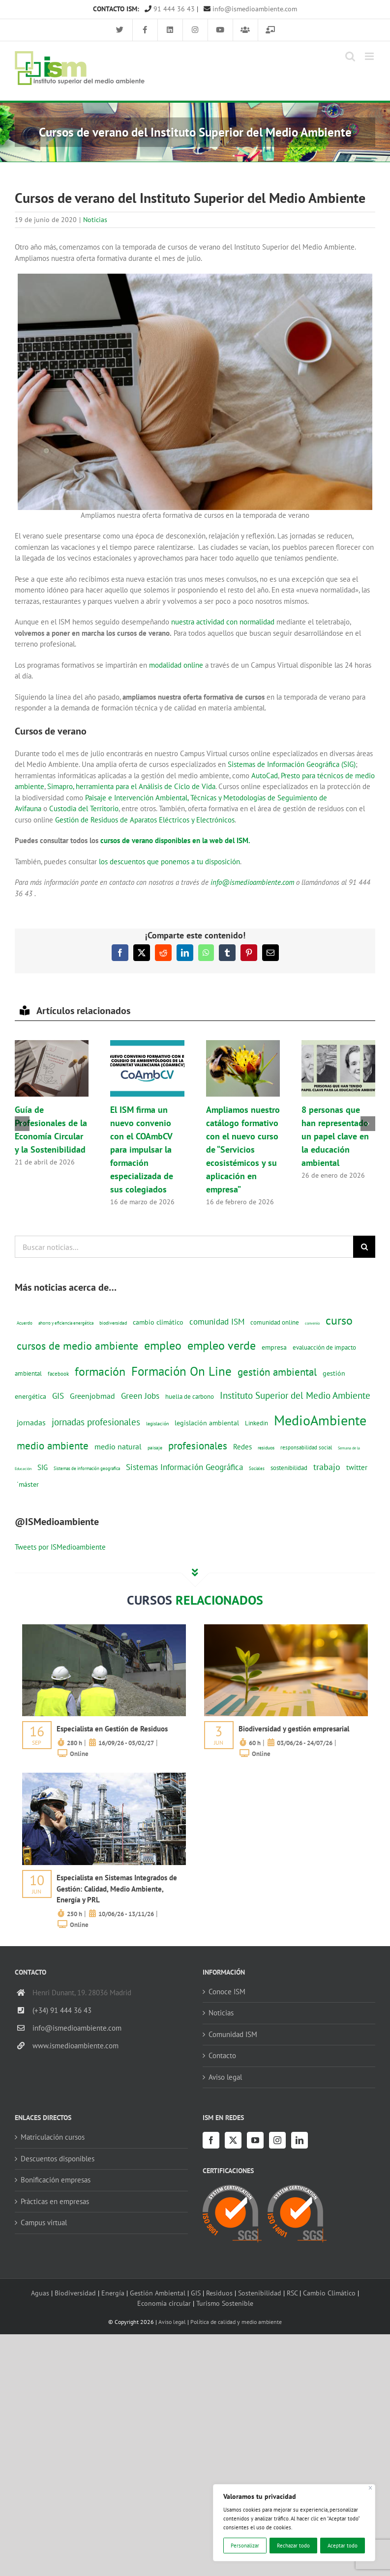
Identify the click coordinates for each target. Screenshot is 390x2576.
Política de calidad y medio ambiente (236, 2321)
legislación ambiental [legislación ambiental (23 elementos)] (207, 1422)
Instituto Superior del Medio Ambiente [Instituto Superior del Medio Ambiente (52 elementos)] (295, 1395)
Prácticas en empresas (55, 2201)
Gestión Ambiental (157, 2292)
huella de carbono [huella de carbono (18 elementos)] (189, 1396)
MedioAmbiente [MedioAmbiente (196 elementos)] (320, 1420)
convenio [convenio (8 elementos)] (312, 1323)
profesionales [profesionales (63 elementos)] (197, 1445)
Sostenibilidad (259, 2292)
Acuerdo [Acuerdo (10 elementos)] (24, 1323)
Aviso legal (225, 2077)
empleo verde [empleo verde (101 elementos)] (221, 1345)
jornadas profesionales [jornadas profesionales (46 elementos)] (96, 1422)
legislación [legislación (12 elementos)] (157, 1423)
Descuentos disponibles (57, 2158)
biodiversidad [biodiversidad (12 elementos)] (113, 1322)
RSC (292, 2292)
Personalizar (245, 2545)
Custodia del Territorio (84, 808)
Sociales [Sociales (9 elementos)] (257, 1468)
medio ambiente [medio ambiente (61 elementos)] (53, 1445)
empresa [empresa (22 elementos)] (274, 1347)
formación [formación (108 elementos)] (100, 1371)
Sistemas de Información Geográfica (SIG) (292, 764)
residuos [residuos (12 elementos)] (266, 1447)
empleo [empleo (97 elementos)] (162, 1345)
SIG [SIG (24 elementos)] (42, 1467)
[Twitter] (233, 2140)
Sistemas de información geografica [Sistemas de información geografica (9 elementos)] (87, 1468)
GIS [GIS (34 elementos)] (58, 1395)
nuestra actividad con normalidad (222, 621)
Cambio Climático (329, 2292)
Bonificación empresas (55, 2179)
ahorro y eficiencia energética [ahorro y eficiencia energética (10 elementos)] (65, 1323)
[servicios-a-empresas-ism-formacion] (104, 1628)
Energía (112, 2292)
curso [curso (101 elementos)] (339, 1320)
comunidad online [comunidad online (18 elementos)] (274, 1322)
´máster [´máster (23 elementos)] (28, 1484)
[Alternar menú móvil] (370, 56)
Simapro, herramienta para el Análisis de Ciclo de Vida (131, 786)
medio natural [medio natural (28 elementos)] (118, 1446)
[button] (22, 1123)
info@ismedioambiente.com (250, 8)
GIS (196, 2292)
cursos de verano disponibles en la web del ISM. (175, 840)
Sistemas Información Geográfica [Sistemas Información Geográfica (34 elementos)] (184, 1467)
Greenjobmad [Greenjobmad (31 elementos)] (92, 1395)
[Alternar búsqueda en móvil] (350, 56)
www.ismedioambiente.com (75, 2045)
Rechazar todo (293, 2545)
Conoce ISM (227, 1991)
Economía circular (164, 2303)
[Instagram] (277, 2140)
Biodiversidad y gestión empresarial (294, 1728)
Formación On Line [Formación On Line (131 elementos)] (181, 1371)
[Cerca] (370, 2488)
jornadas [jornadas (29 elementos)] (31, 1422)
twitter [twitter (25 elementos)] (356, 1467)
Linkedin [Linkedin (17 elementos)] (256, 1423)
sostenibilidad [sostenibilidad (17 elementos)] (288, 1468)
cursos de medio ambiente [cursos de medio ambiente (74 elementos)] (77, 1346)
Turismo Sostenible (224, 2303)
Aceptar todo (343, 2545)
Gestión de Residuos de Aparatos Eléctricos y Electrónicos (145, 819)
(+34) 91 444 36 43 (61, 2010)
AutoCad (264, 775)
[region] (294, 2522)
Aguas (40, 2292)
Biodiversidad (75, 2292)
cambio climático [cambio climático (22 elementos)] (158, 1322)
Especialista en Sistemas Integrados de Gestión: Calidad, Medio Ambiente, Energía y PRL (117, 1888)
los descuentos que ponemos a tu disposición (168, 861)
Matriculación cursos (53, 2137)
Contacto (222, 2055)
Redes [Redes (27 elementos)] (242, 1446)
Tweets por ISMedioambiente (60, 1547)
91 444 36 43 (170, 8)
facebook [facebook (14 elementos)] (58, 1373)
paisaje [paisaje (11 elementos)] (155, 1447)
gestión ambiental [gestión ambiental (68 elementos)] (277, 1372)
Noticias (95, 219)
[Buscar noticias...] (184, 1247)
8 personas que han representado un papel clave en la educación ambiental (335, 1136)
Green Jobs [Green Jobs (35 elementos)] (140, 1395)
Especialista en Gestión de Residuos (112, 1728)
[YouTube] (255, 2140)
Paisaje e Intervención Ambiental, (137, 797)
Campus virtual (44, 2222)
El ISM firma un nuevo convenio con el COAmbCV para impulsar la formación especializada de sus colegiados (141, 1149)
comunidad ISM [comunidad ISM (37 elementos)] (216, 1321)
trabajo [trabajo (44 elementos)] (326, 1466)
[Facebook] (211, 2140)
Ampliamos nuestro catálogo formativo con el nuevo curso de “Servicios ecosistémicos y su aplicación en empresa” (243, 1149)
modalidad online (176, 665)
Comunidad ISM (233, 2034)
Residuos (219, 2292)
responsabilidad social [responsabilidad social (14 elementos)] (306, 1447)
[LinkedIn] (299, 2140)
